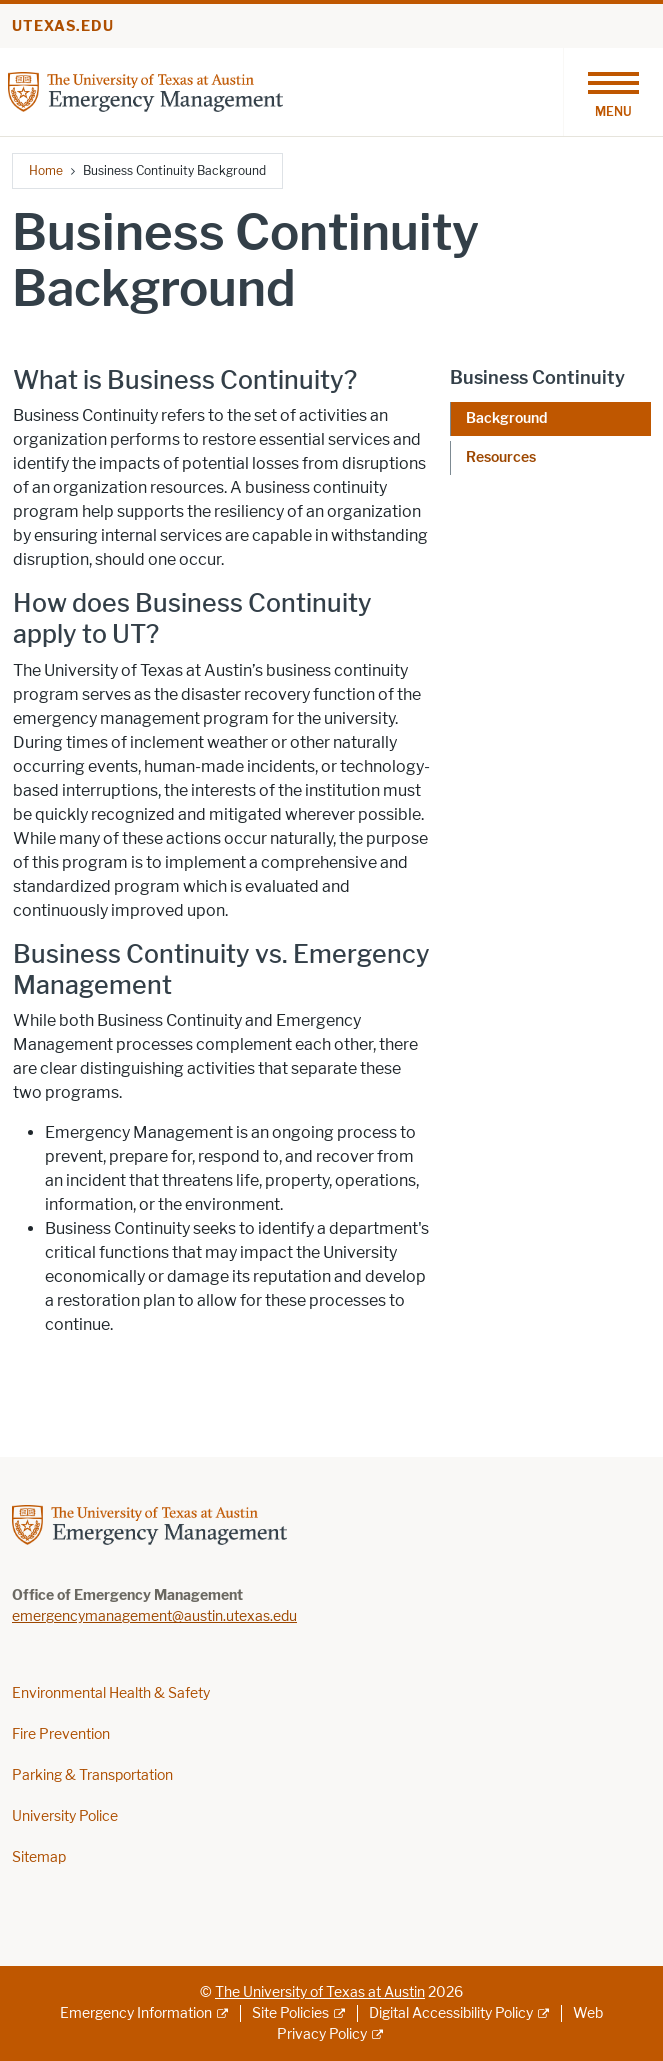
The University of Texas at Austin (320, 1992)
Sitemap (39, 1857)
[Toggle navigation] (613, 92)
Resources (501, 457)
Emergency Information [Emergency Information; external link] (136, 2013)
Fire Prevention (61, 1734)
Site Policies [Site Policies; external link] (290, 2013)
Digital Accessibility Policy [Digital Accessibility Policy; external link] (451, 2013)
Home (46, 170)
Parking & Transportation (92, 1775)
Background (506, 418)
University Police (65, 1816)
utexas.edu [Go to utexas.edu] (63, 26)
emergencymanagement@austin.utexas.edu (154, 1616)
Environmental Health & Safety (111, 1693)
